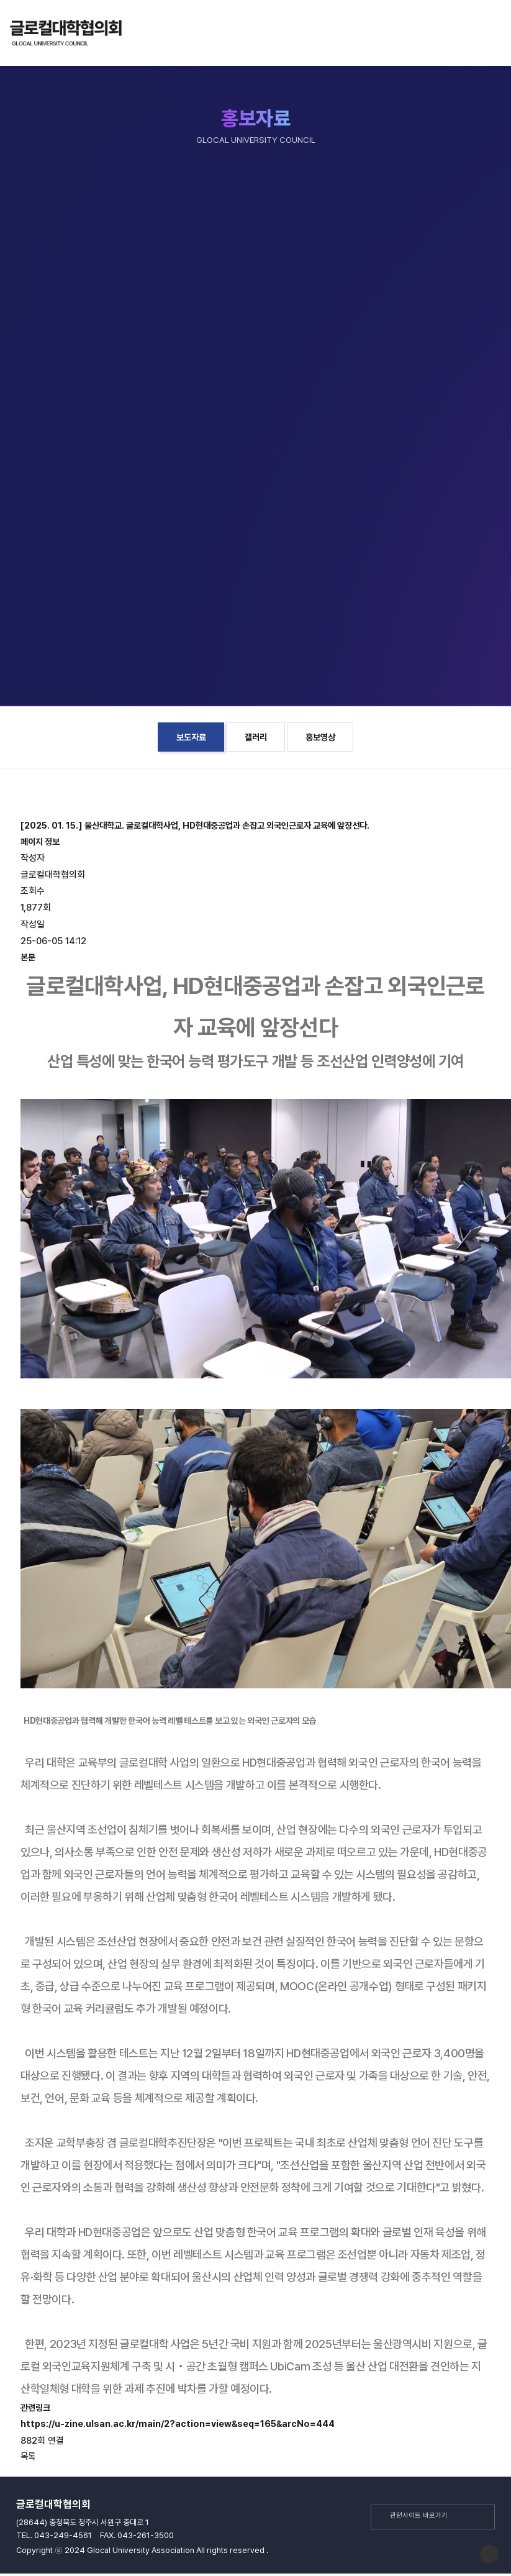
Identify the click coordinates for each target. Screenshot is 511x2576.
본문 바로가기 (0, 62)
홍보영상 (320, 737)
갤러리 (256, 737)
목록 (27, 2456)
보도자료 (191, 737)
